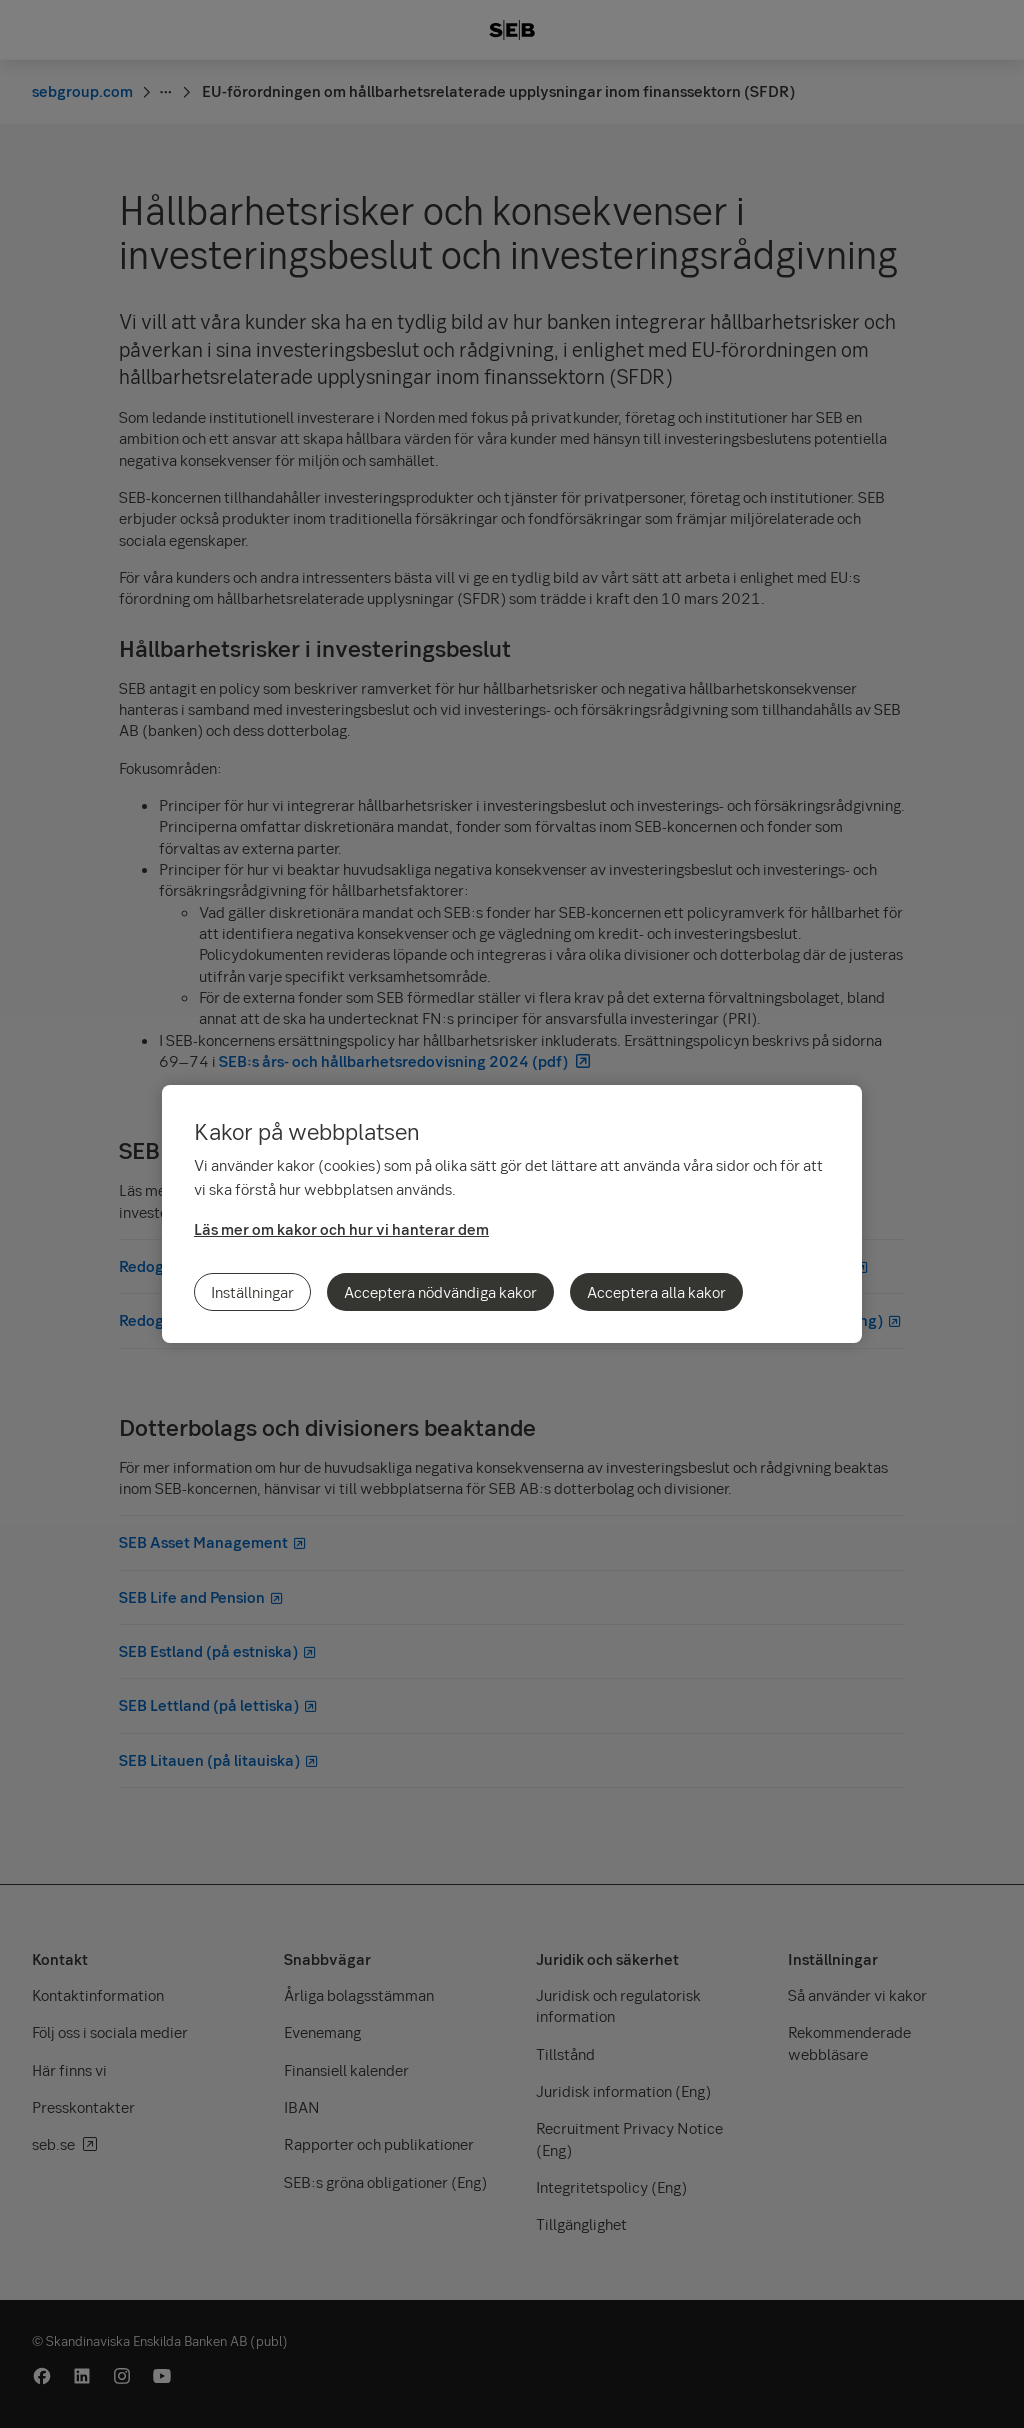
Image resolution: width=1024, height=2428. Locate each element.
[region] (512, 1214)
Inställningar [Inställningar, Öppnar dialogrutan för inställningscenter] (252, 1292)
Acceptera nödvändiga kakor (440, 1292)
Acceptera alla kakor (656, 1292)
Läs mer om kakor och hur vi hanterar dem (341, 1229)
